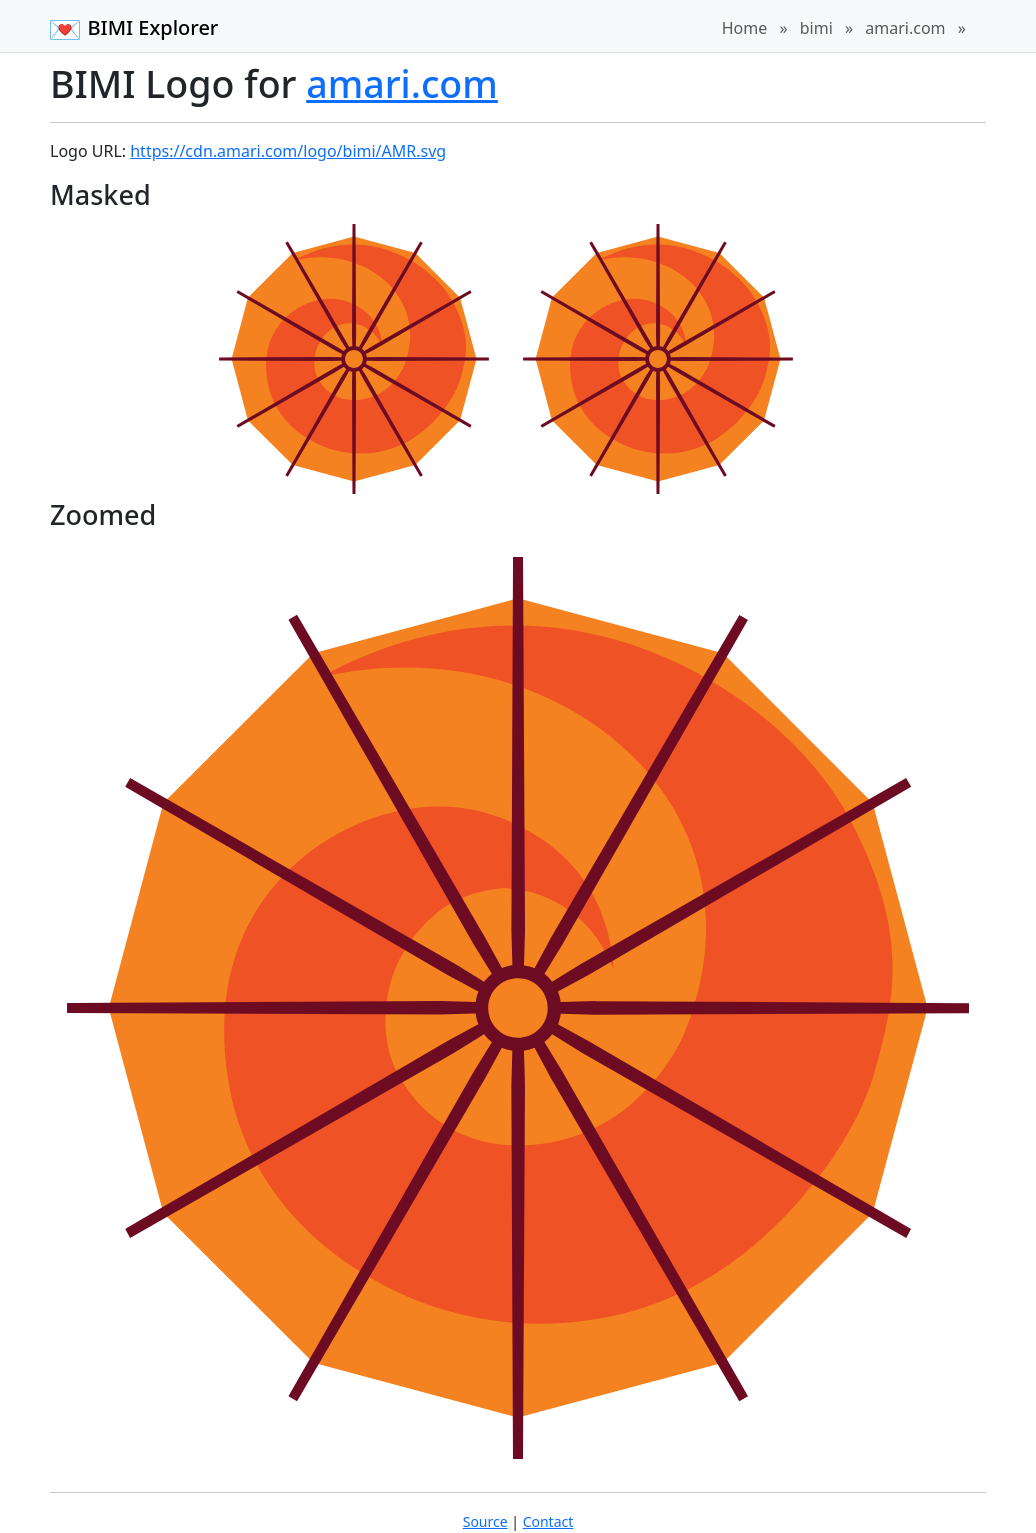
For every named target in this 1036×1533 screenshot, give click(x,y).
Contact (548, 1521)
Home (745, 28)
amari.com (905, 28)
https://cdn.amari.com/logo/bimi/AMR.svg (288, 151)
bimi (816, 28)
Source (485, 1521)
